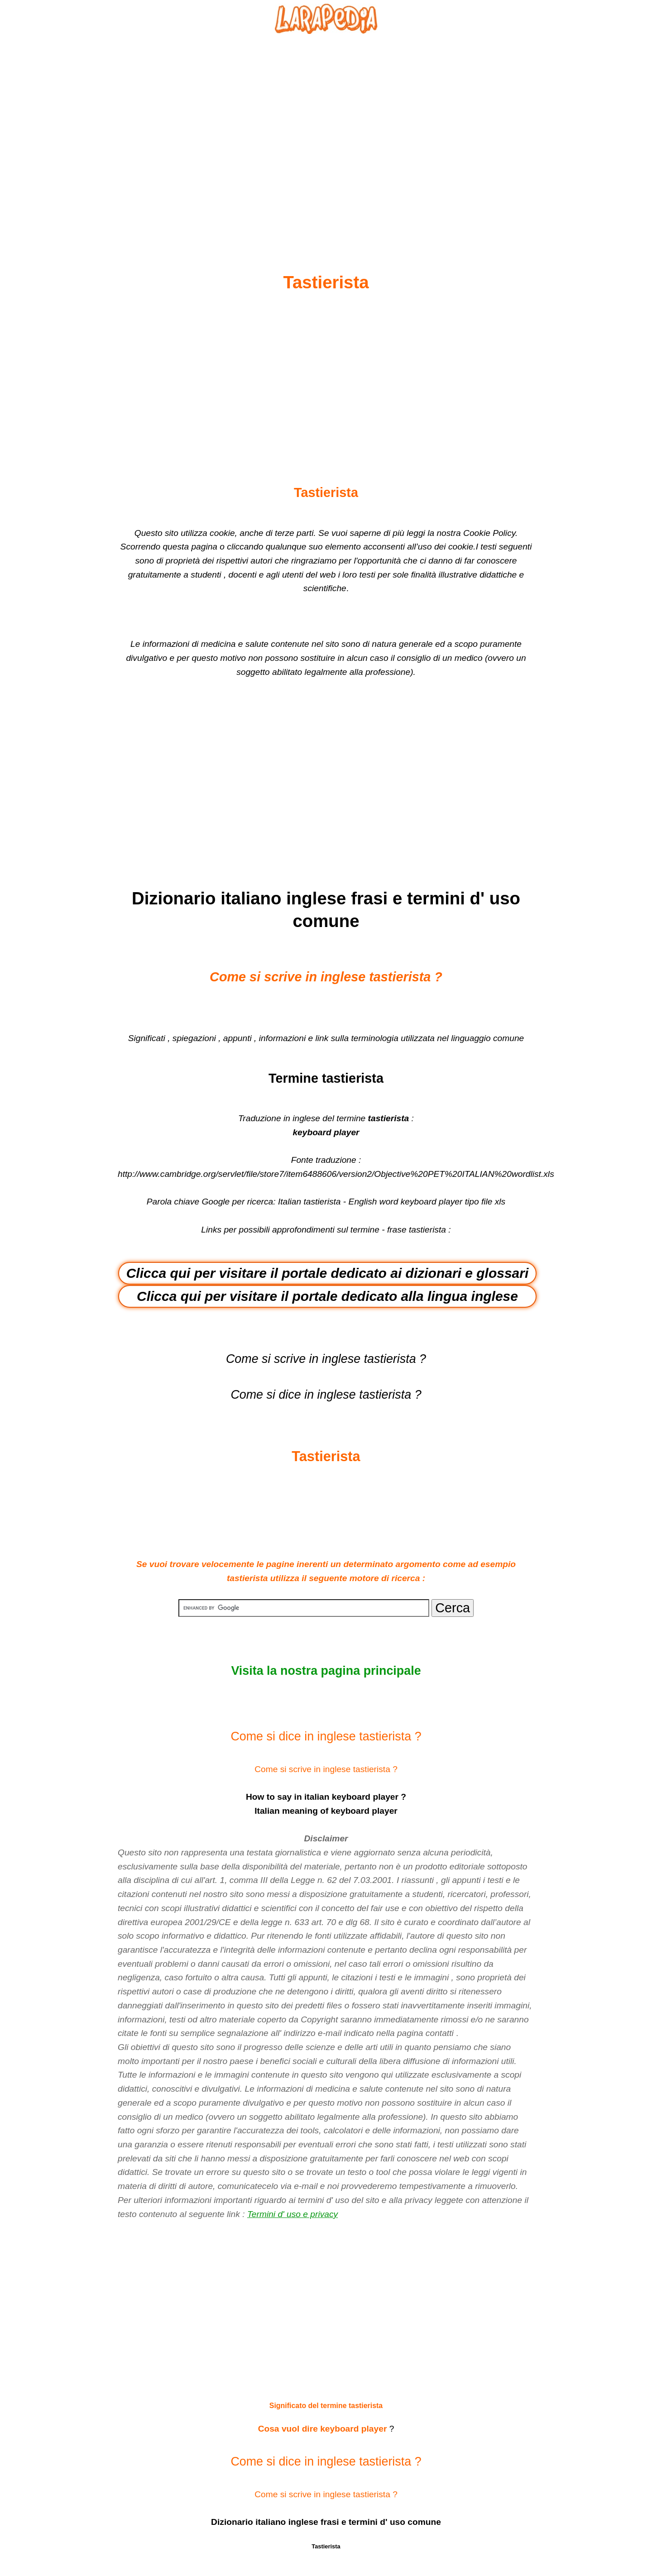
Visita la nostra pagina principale (326, 1671)
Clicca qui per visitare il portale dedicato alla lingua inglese (327, 1296)
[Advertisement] (326, 131)
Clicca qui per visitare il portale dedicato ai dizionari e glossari (327, 1273)
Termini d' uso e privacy (292, 2214)
